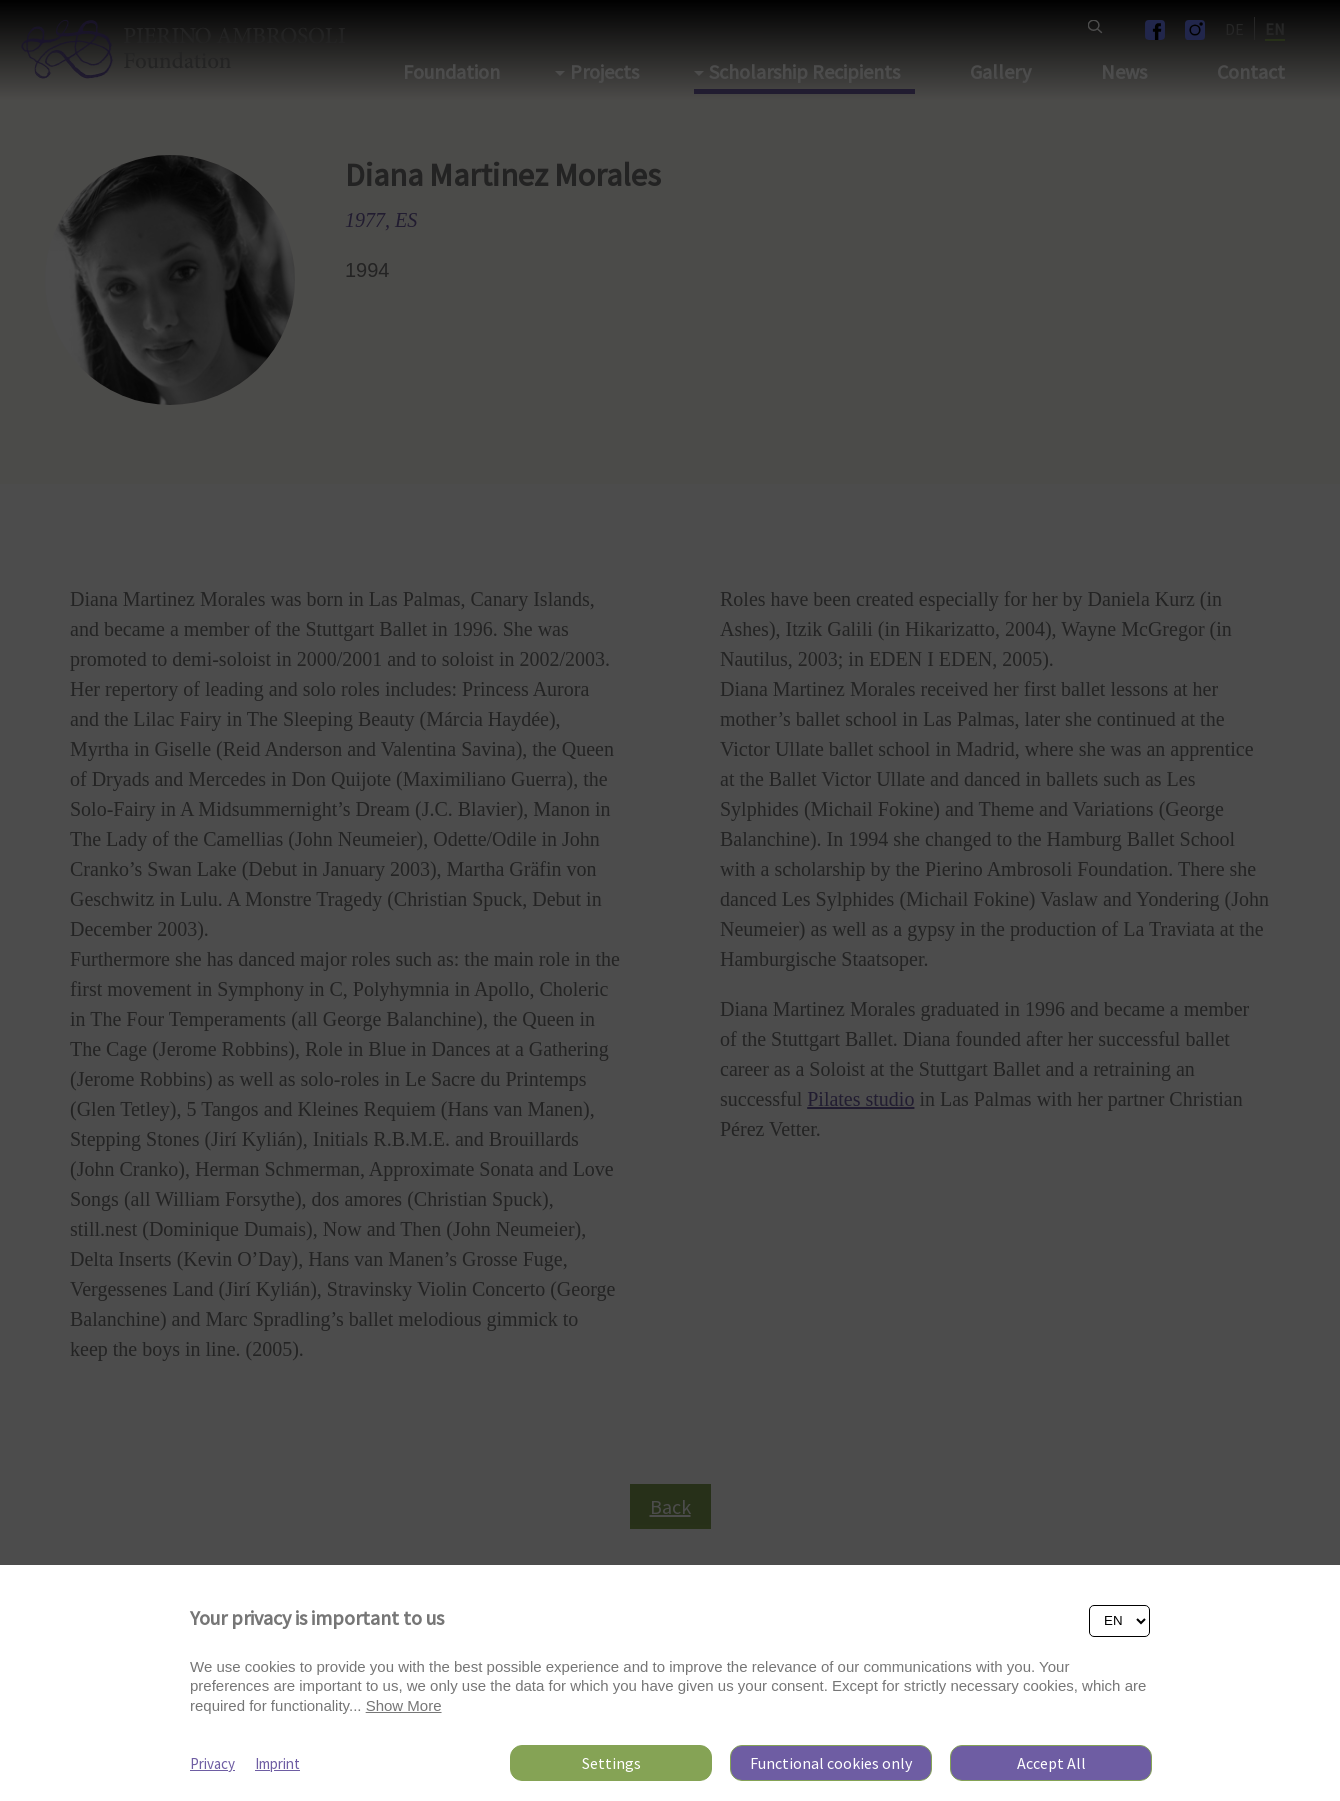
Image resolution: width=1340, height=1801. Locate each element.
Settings (611, 1763)
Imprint (277, 1763)
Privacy (212, 1763)
